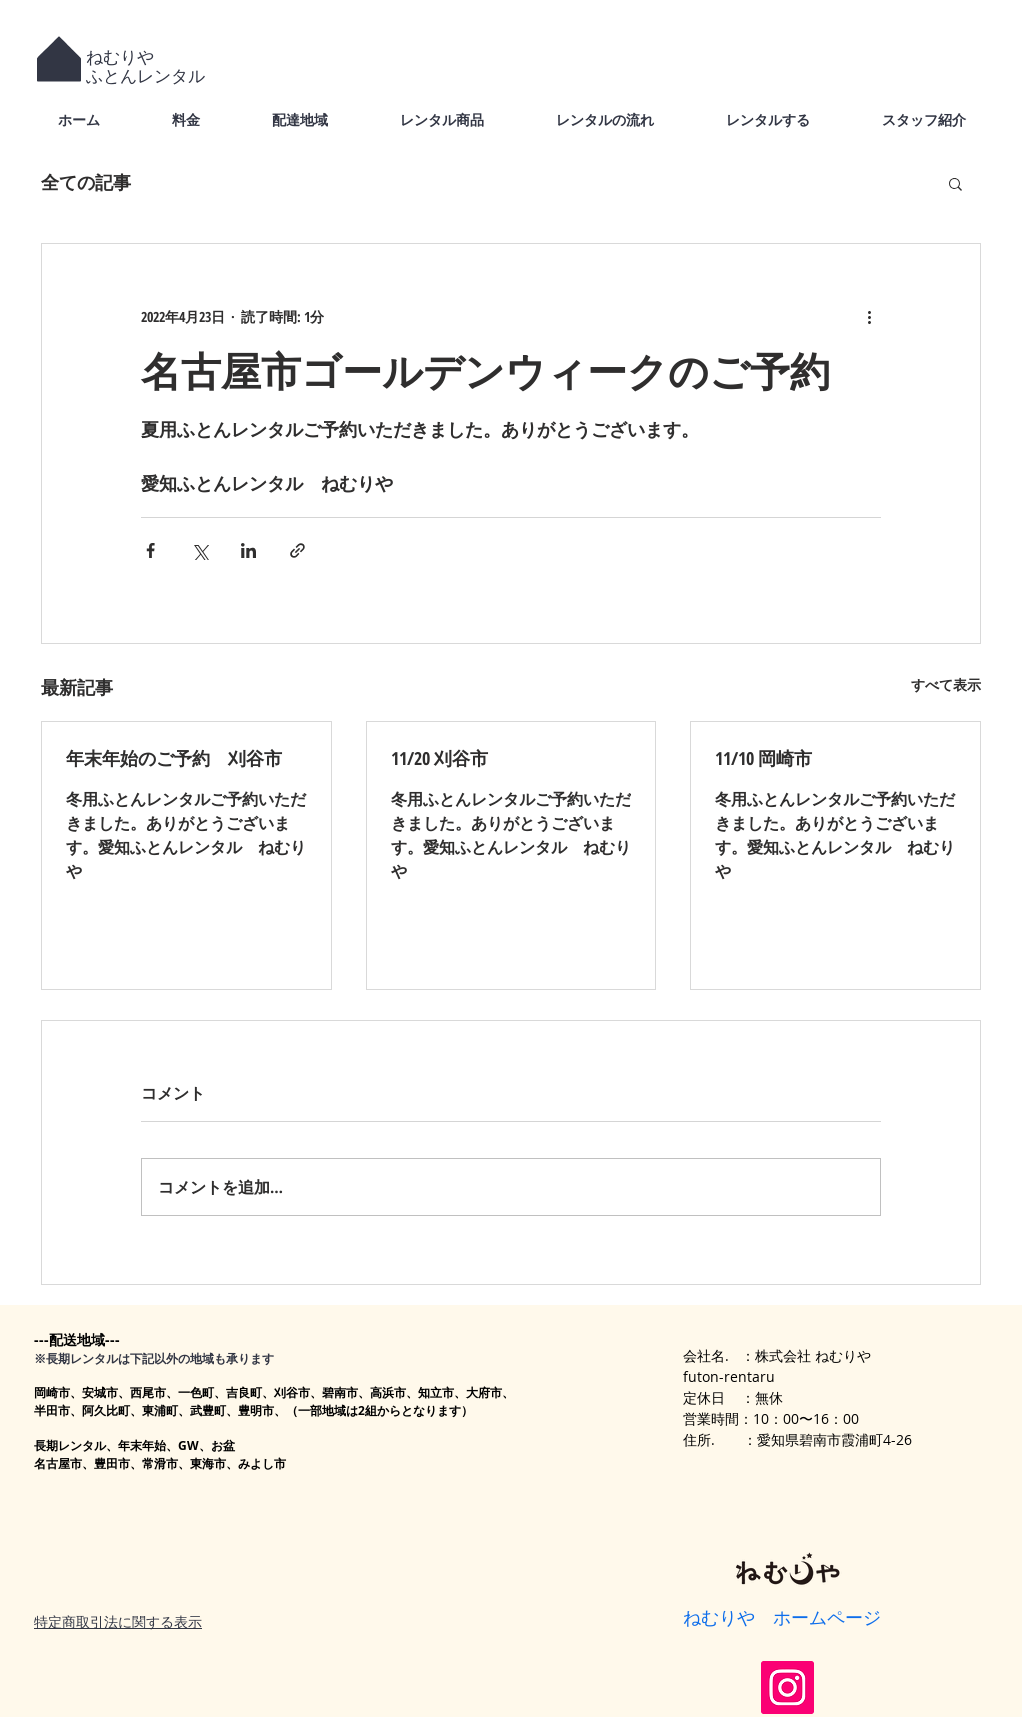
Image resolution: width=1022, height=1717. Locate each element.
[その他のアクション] (869, 316)
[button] (955, 183)
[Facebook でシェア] (150, 550)
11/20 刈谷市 (439, 758)
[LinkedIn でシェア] (248, 550)
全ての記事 (86, 182)
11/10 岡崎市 (763, 758)
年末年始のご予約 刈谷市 (174, 758)
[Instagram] (787, 1687)
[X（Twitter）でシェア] (199, 550)
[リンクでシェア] (297, 550)
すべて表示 (946, 684)
